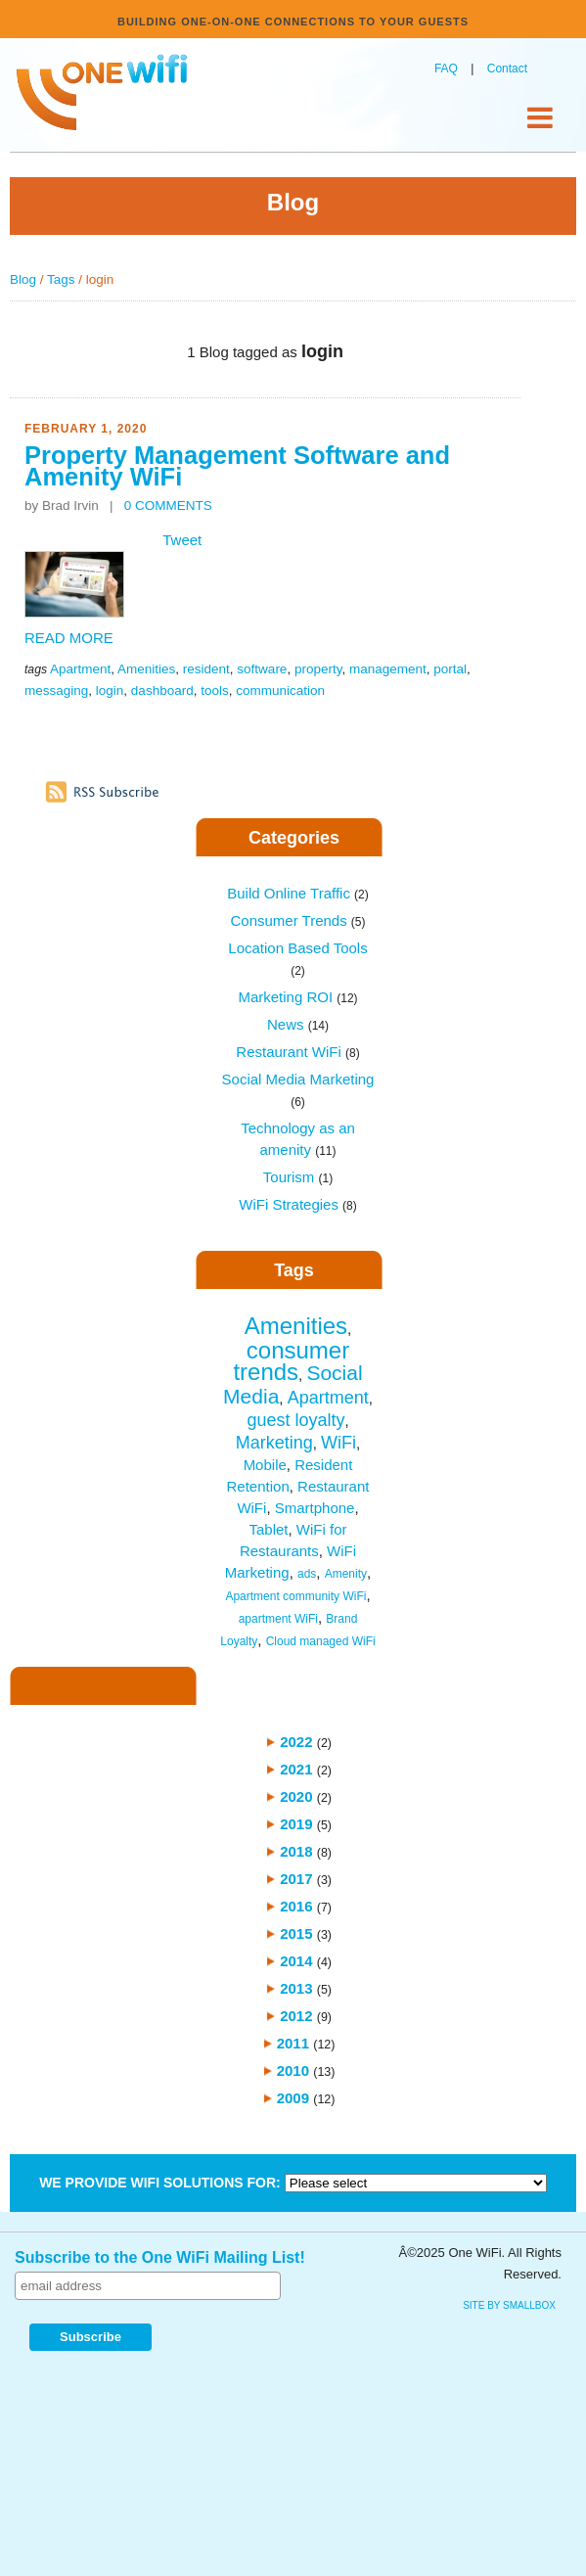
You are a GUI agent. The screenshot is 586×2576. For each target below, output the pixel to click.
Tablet (268, 1529)
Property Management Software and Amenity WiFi (237, 465)
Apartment (80, 669)
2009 (293, 2098)
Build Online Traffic (297, 893)
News (298, 1024)
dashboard (162, 690)
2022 (296, 1741)
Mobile (265, 1464)
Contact (507, 68)
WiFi (338, 1442)
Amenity (346, 1574)
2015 (296, 1933)
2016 (296, 1906)
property (318, 669)
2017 (296, 1878)
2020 (296, 1796)
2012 (296, 2015)
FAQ (446, 68)
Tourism (298, 1177)
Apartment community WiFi (295, 1596)
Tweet (182, 539)
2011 (293, 2043)
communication (280, 690)
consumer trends (291, 1361)
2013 (296, 1988)
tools (215, 690)
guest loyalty (295, 1420)
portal (450, 669)
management (388, 669)
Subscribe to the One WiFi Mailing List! (160, 2257)
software (262, 669)
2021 (296, 1769)
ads (306, 1574)
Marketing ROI (297, 997)
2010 (293, 2070)
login (110, 690)
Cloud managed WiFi (321, 1641)
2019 (296, 1824)
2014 (296, 1961)
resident (206, 669)
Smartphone (315, 1507)
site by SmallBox (509, 2305)
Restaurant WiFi (297, 1051)
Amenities (146, 669)
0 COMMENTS (168, 505)
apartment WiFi (278, 1619)
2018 (296, 1851)
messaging (56, 690)
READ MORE (68, 637)
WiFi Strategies (298, 1204)
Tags (61, 279)
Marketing (274, 1442)
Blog (23, 279)
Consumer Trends (297, 920)
